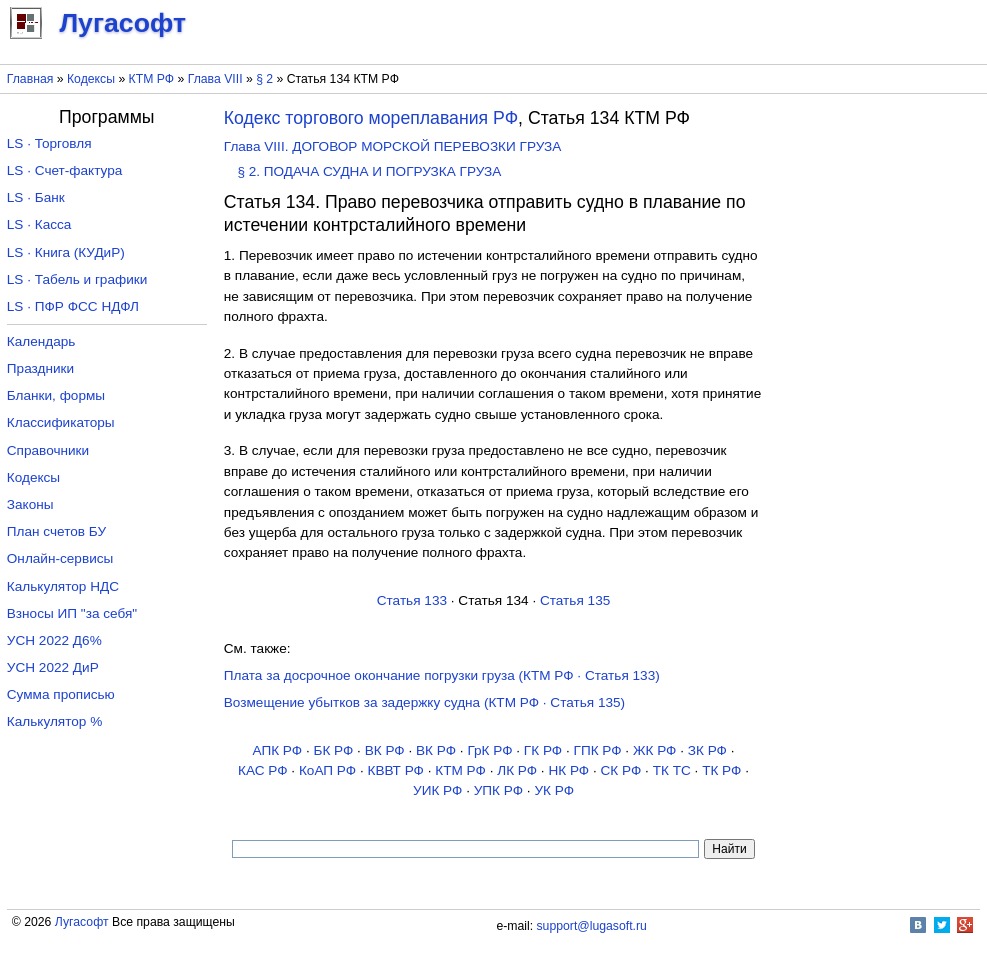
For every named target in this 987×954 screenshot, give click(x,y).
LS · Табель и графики (77, 279)
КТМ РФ (152, 79)
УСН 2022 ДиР (53, 667)
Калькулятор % (54, 721)
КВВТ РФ (395, 770)
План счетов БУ (56, 531)
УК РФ (554, 790)
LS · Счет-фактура (65, 170)
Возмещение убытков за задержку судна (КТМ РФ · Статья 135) (424, 702)
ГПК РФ (598, 750)
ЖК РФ (655, 750)
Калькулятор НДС (63, 586)
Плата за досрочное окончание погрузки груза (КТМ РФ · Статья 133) (442, 675)
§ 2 (264, 79)
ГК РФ (543, 750)
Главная (30, 79)
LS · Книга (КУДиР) (66, 252)
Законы (30, 504)
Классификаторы (61, 422)
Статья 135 (575, 600)
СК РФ (621, 770)
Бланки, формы (56, 395)
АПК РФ (277, 750)
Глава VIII (215, 79)
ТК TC (672, 770)
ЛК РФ (517, 770)
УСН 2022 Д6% (54, 640)
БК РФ (333, 750)
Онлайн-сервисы (60, 558)
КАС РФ (263, 770)
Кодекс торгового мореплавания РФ (371, 118)
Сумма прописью (61, 694)
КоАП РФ (327, 770)
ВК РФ (385, 750)
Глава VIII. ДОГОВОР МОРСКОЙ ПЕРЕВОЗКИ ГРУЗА (393, 146)
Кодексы (91, 79)
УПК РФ (498, 790)
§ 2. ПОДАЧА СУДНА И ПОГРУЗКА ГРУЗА (369, 171)
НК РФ (568, 770)
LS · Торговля (49, 143)
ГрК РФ (489, 750)
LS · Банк (36, 197)
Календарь (41, 341)
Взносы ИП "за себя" (72, 613)
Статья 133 (412, 600)
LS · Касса (39, 224)
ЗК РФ (707, 750)
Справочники (48, 450)
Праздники (40, 368)
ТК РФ (721, 770)
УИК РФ (437, 790)
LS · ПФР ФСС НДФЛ (73, 306)
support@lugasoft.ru (592, 926)
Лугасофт (82, 922)
